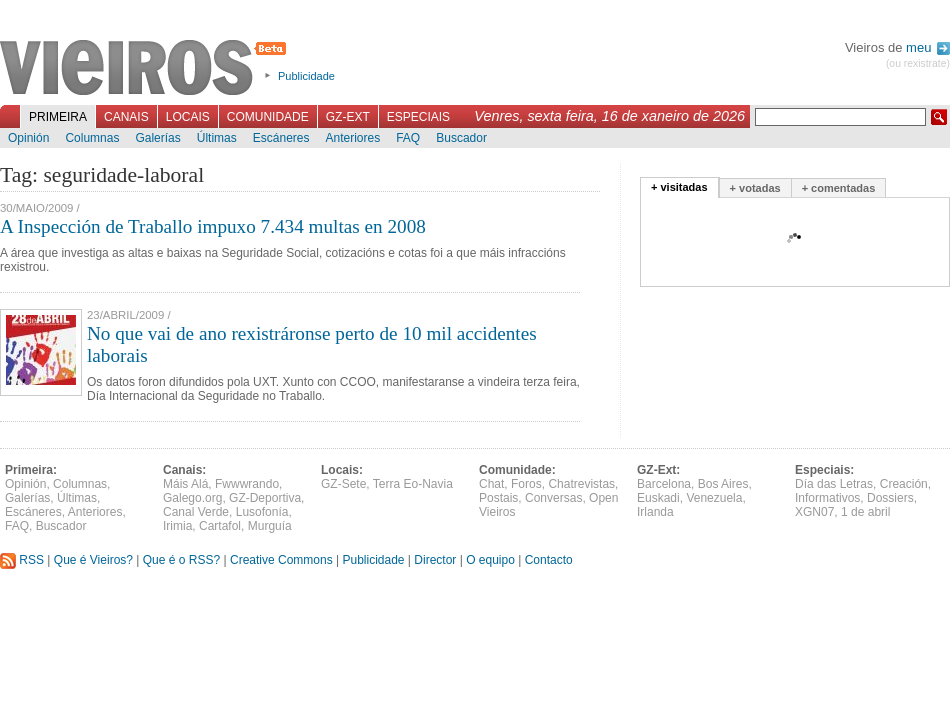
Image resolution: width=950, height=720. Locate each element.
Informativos (827, 498)
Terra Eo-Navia (413, 484)
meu (928, 47)
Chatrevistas (581, 484)
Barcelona (664, 484)
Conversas (553, 498)
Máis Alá (185, 484)
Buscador (461, 138)
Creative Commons (281, 560)
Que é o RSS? (181, 560)
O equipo (490, 560)
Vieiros (146, 69)
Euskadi (658, 498)
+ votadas (755, 188)
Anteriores (352, 138)
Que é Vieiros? (93, 560)
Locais (188, 117)
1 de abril (865, 512)
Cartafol (220, 526)
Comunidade (268, 117)
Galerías (157, 138)
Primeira (58, 117)
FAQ (408, 138)
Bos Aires (723, 484)
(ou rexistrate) (918, 63)
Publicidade (306, 76)
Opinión (28, 138)
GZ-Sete (343, 484)
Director (435, 560)
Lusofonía (262, 512)
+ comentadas (839, 188)
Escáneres (281, 138)
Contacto (549, 560)
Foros (526, 484)
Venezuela (714, 498)
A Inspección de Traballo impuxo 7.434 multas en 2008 (213, 226)
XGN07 (814, 512)
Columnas (92, 138)
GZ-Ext (348, 117)
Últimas (217, 138)
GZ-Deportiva (265, 498)
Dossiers (890, 498)
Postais (498, 498)
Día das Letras (834, 484)
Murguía (270, 526)
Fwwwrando (247, 484)
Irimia (177, 526)
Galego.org (192, 498)
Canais (126, 117)
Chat (491, 484)
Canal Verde (196, 512)
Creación (904, 484)
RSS (22, 560)
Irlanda (655, 512)
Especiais (418, 117)
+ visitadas (679, 187)
